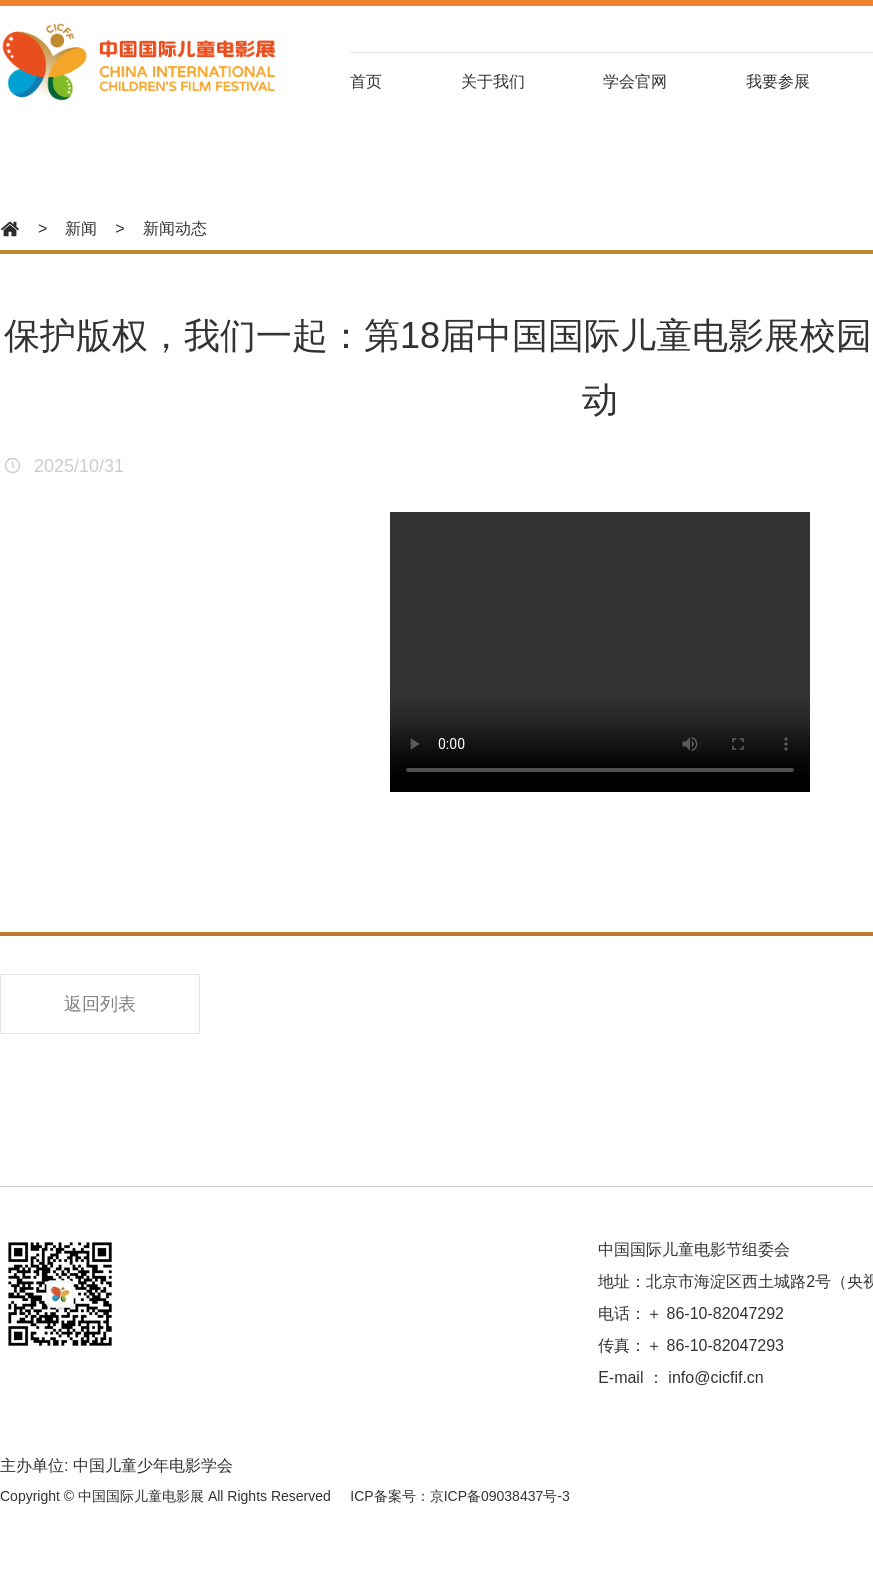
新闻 (81, 228)
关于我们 (493, 81)
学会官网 (635, 81)
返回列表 (100, 1004)
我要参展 (778, 81)
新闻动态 (175, 228)
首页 (366, 81)
